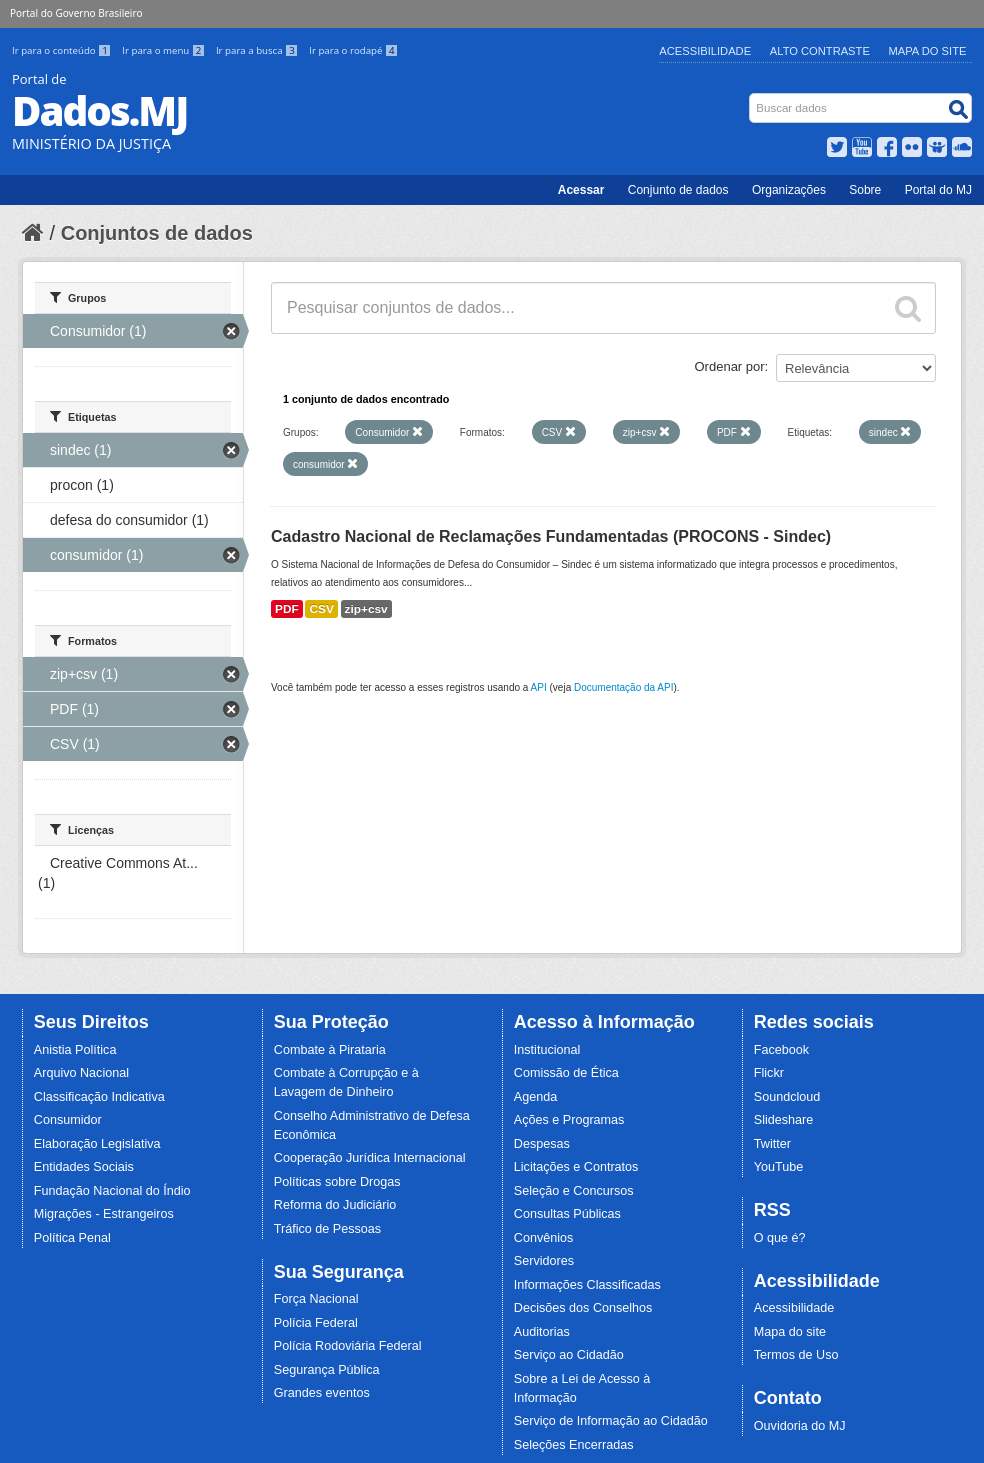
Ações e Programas (569, 1120)
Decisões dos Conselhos (583, 1308)
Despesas (542, 1144)
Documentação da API (624, 687)
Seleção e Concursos (574, 1191)
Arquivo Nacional (81, 1073)
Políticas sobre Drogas (337, 1182)
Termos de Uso (796, 1355)
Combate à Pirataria (330, 1050)
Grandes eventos (322, 1393)
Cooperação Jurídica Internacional (370, 1158)
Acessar (581, 190)
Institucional (547, 1050)
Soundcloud (787, 1097)
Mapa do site (790, 1332)
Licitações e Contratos (576, 1167)
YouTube (779, 1167)
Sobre (865, 190)
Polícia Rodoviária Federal (348, 1346)
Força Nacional (316, 1299)
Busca (751, 97)
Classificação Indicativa (99, 1097)
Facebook (781, 1050)
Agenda (535, 1097)
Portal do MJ (938, 190)
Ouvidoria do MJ (800, 1426)
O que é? (780, 1238)
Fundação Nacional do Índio (112, 1191)
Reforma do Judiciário (335, 1205)
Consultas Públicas (567, 1214)
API (539, 687)
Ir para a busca (258, 50)
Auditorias (542, 1332)
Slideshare (784, 1120)
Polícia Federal (316, 1323)
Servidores (544, 1261)
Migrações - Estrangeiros (104, 1214)
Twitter (772, 1144)
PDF (287, 609)
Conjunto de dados (678, 190)
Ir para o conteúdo (63, 50)
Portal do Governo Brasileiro (76, 13)
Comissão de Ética (566, 1073)
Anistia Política (75, 1050)
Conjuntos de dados (157, 233)
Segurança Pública (327, 1370)
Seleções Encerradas (574, 1445)
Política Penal (72, 1238)
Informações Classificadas (587, 1285)
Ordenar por (730, 366)
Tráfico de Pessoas (327, 1229)
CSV (321, 609)
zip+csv (366, 609)
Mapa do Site (928, 51)
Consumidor (68, 1120)
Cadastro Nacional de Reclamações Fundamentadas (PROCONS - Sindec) (551, 536)
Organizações (789, 190)
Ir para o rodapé (353, 50)
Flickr (769, 1073)
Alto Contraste (820, 51)
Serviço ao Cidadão (569, 1355)
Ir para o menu (165, 50)
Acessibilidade (705, 51)
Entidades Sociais (84, 1167)
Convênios (544, 1238)
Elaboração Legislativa (97, 1144)
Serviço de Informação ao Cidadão (611, 1421)
